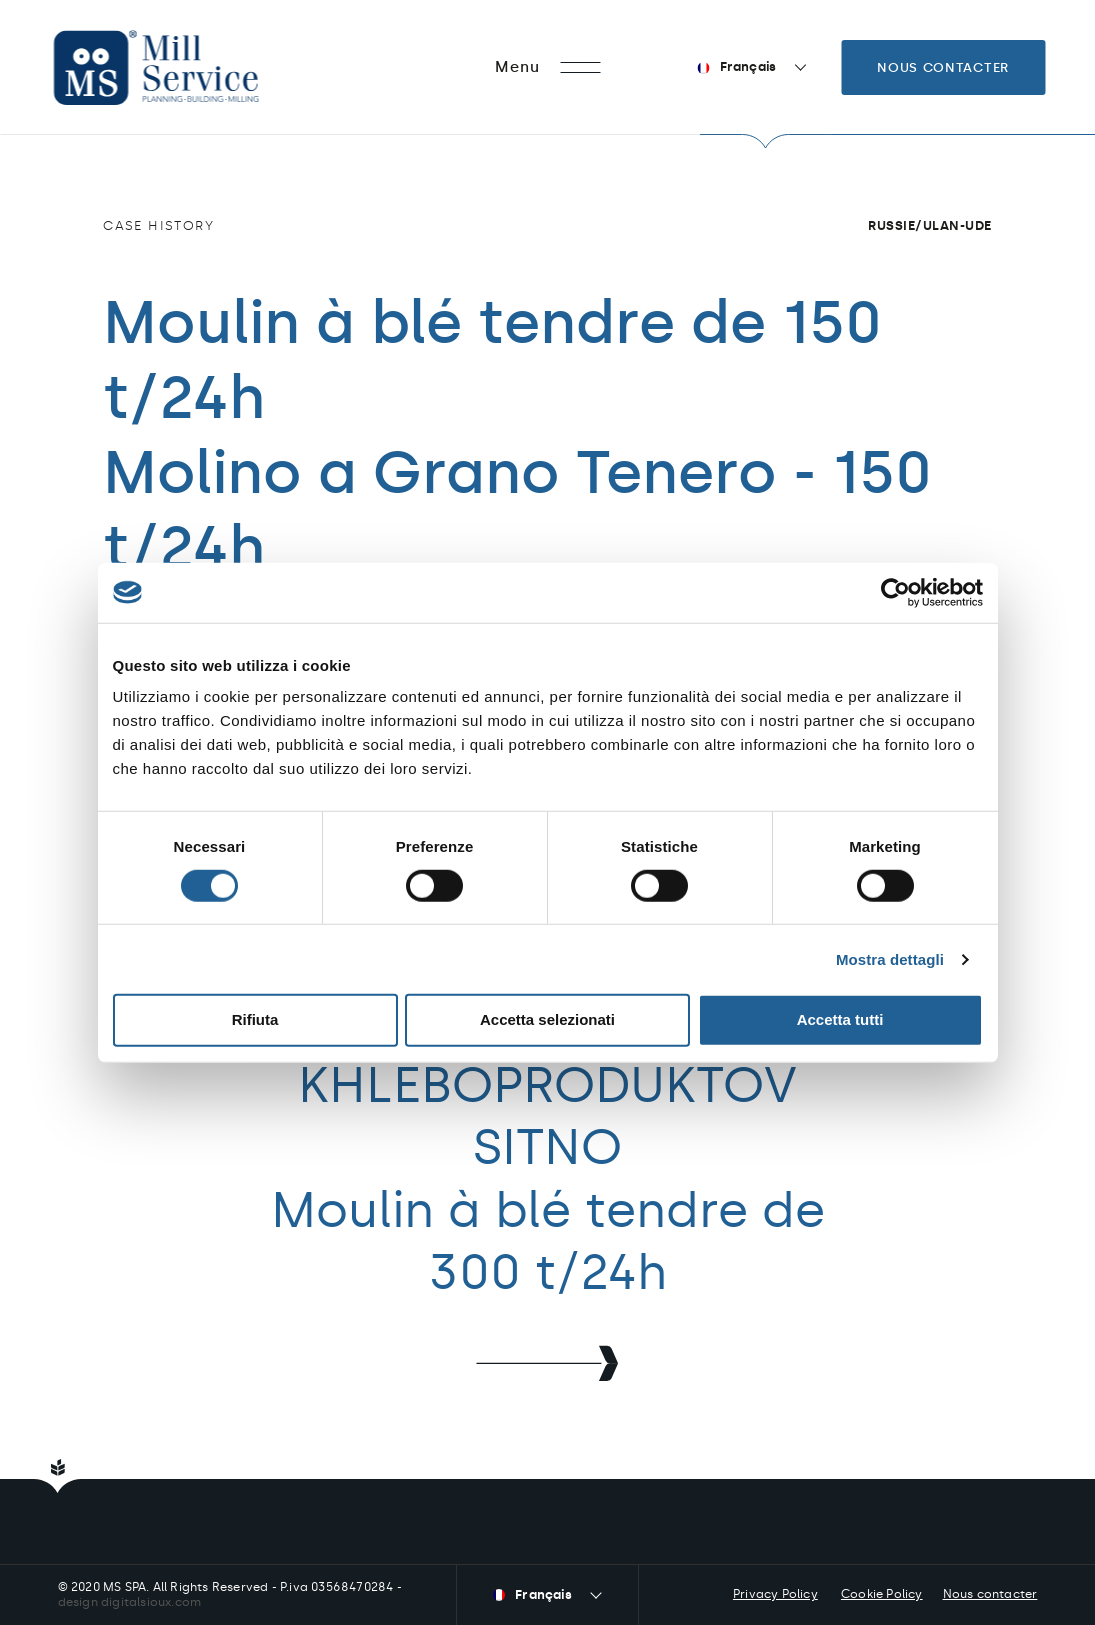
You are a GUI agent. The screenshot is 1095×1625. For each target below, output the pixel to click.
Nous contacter (943, 67)
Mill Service (182, 67)
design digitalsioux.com (130, 1602)
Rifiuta (255, 1019)
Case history (158, 225)
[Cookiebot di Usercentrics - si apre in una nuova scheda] (895, 592)
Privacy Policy (775, 1594)
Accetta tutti (840, 1019)
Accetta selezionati (547, 1019)
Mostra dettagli (890, 959)
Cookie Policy (882, 1594)
